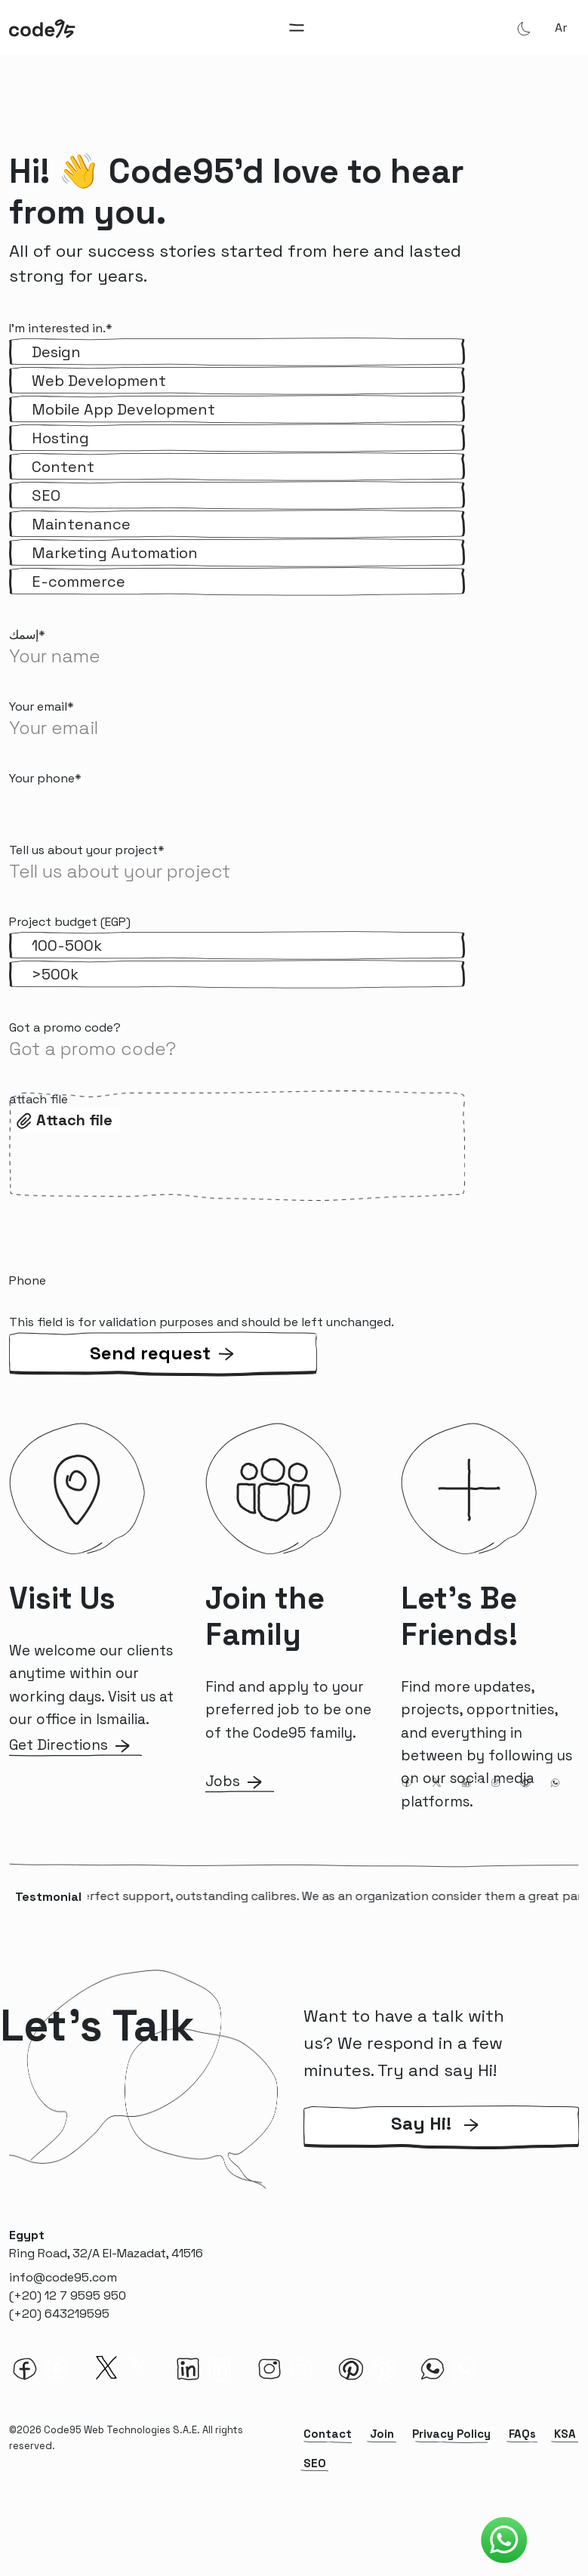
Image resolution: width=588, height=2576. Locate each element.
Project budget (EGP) (70, 922)
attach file (38, 1099)
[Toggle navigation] (296, 27)
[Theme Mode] (524, 28)
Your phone (45, 778)
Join (382, 2433)
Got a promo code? (65, 1027)
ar (561, 27)
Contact (327, 2433)
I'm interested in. (60, 328)
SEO (314, 2463)
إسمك (27, 635)
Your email (41, 706)
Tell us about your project (87, 850)
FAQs (522, 2433)
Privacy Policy (451, 2433)
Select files (71, 1118)
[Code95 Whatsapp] (504, 2540)
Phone (27, 1280)
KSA (565, 2433)
